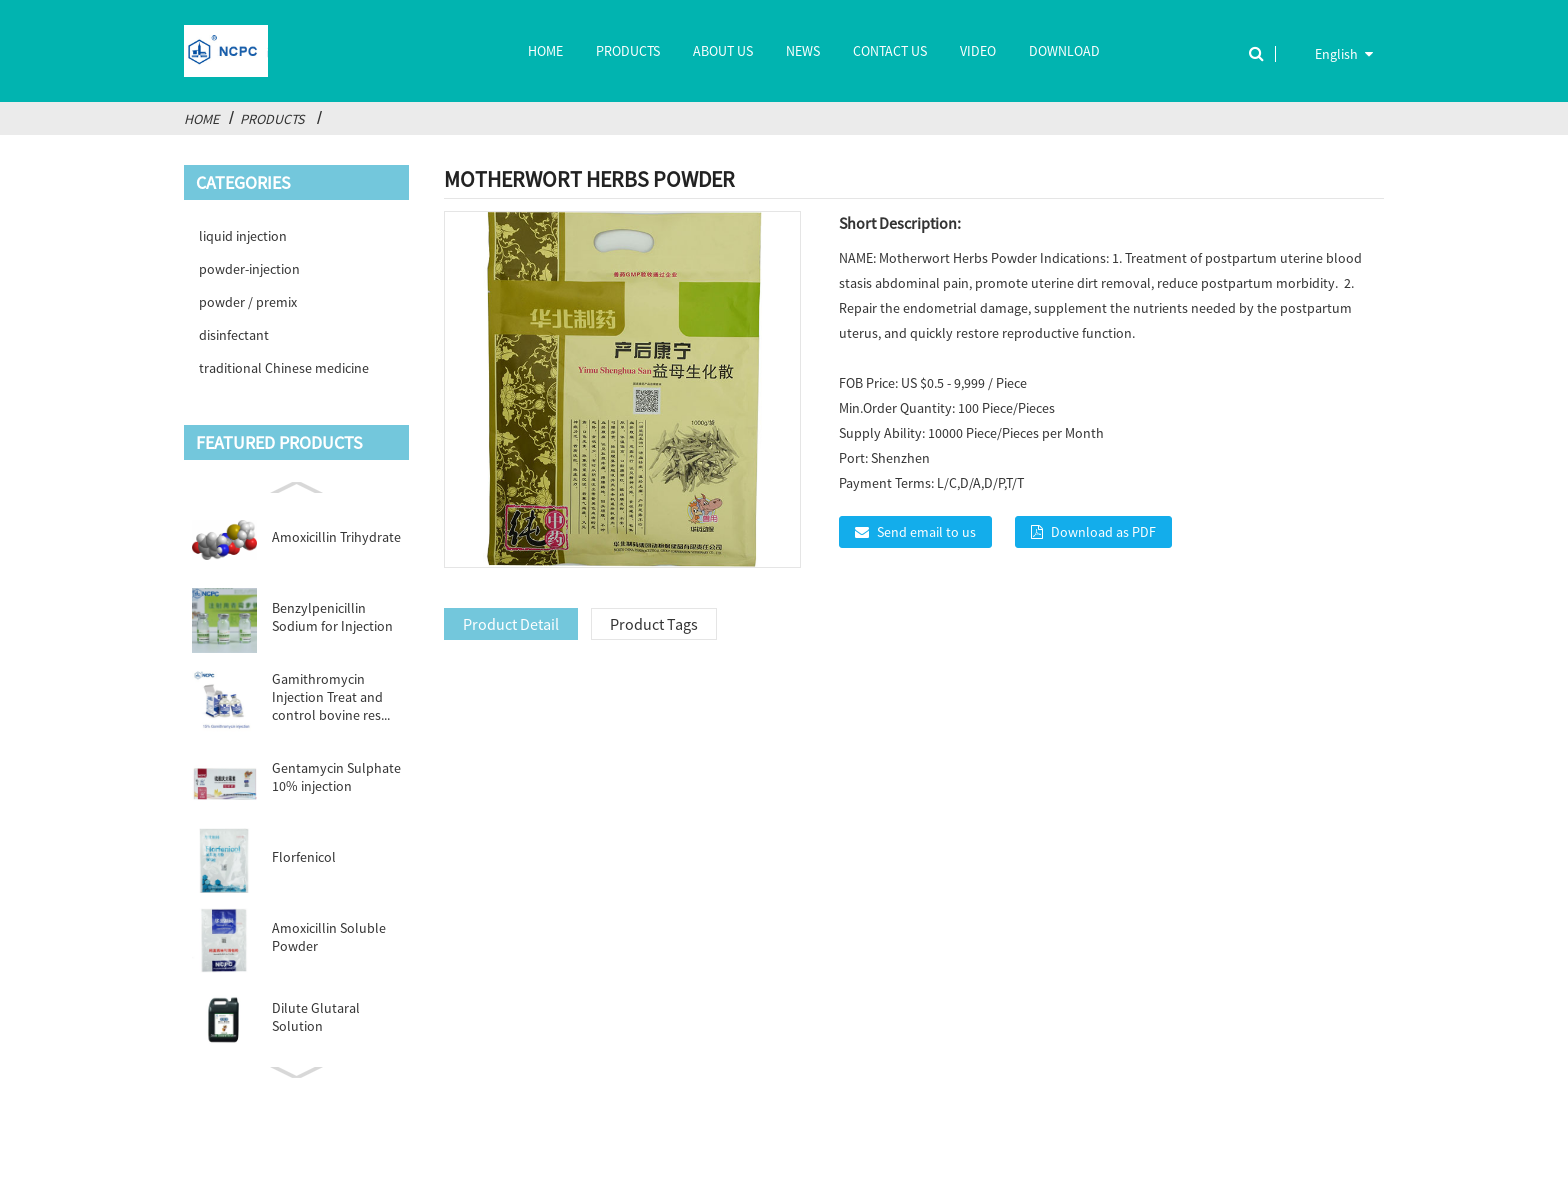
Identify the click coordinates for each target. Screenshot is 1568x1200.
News (803, 51)
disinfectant (234, 335)
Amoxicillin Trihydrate (336, 537)
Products (628, 51)
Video (978, 51)
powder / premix (248, 302)
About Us (723, 51)
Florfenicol (304, 857)
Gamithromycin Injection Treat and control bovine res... (331, 697)
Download (1064, 51)
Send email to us (926, 532)
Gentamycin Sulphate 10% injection (336, 777)
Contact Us (890, 51)
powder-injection (249, 269)
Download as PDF (1103, 532)
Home (545, 51)
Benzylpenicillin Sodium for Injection (332, 617)
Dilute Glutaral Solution (316, 1017)
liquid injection (243, 236)
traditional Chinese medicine (284, 368)
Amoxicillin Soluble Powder (329, 937)
